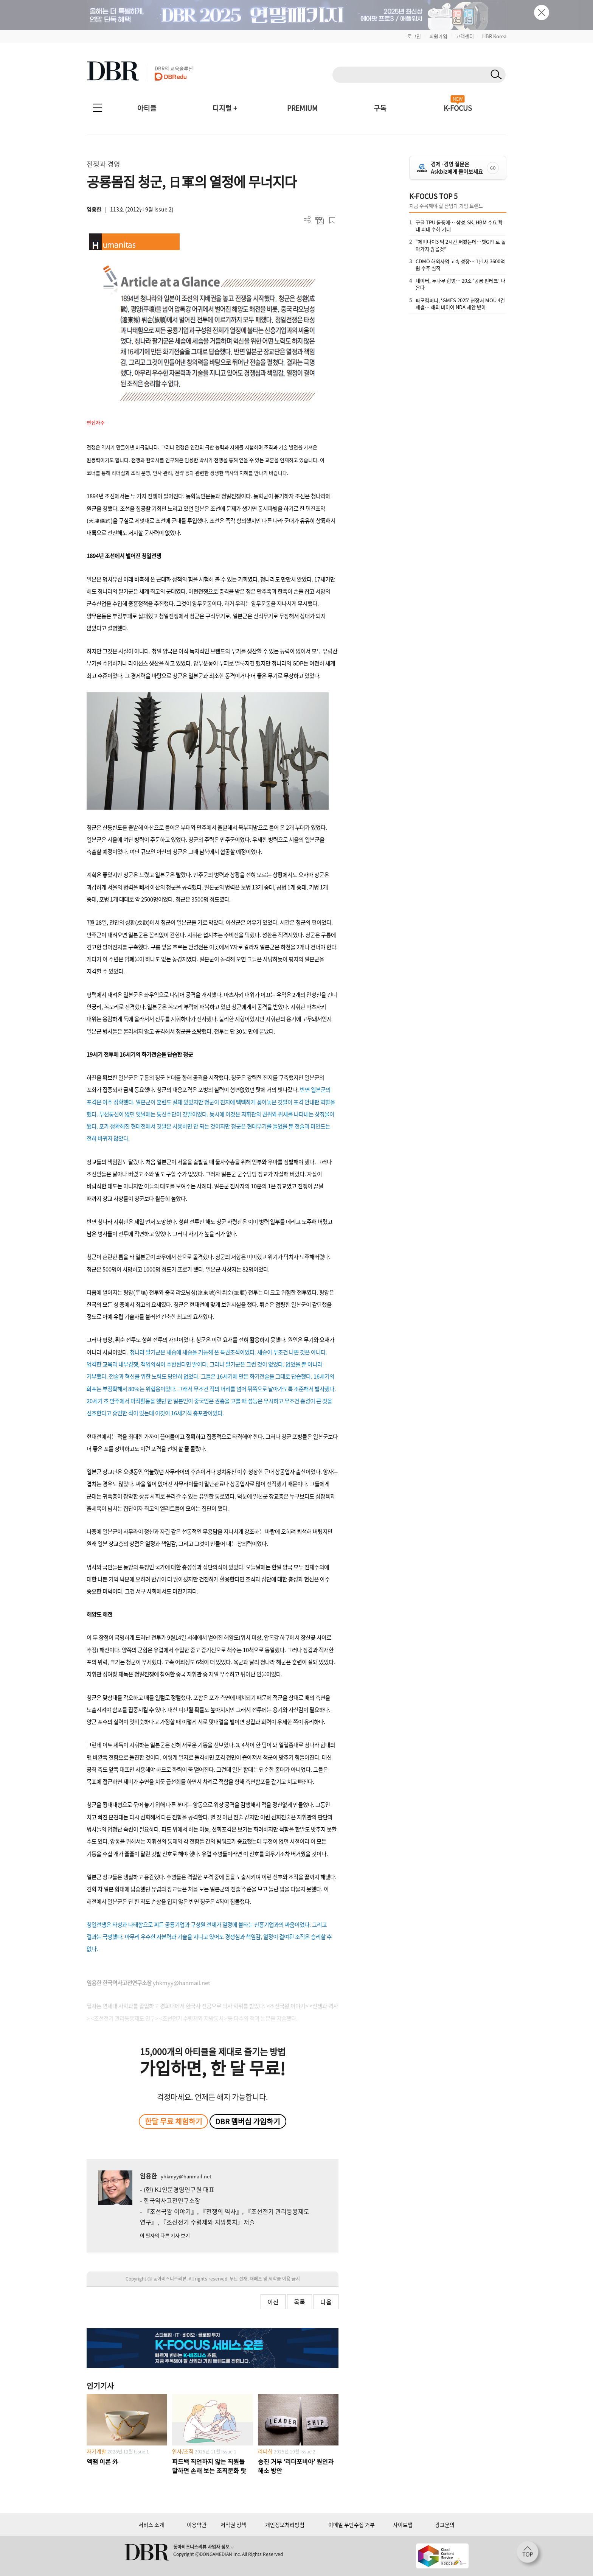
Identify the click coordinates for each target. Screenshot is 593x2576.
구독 (380, 108)
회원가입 (438, 36)
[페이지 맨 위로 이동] (530, 2554)
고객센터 (465, 36)
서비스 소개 (151, 2524)
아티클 (147, 108)
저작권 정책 (233, 2524)
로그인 (414, 36)
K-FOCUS (458, 108)
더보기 (307, 219)
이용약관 (196, 2524)
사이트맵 (403, 2524)
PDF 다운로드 (320, 220)
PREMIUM (302, 108)
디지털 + (225, 108)
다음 (326, 2301)
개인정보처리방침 (284, 2524)
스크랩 (332, 220)
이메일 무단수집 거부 (351, 2524)
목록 (299, 2301)
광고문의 (445, 2524)
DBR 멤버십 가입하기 (247, 2121)
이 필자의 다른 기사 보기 (165, 2235)
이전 (273, 2301)
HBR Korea (494, 36)
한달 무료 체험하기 (173, 2121)
